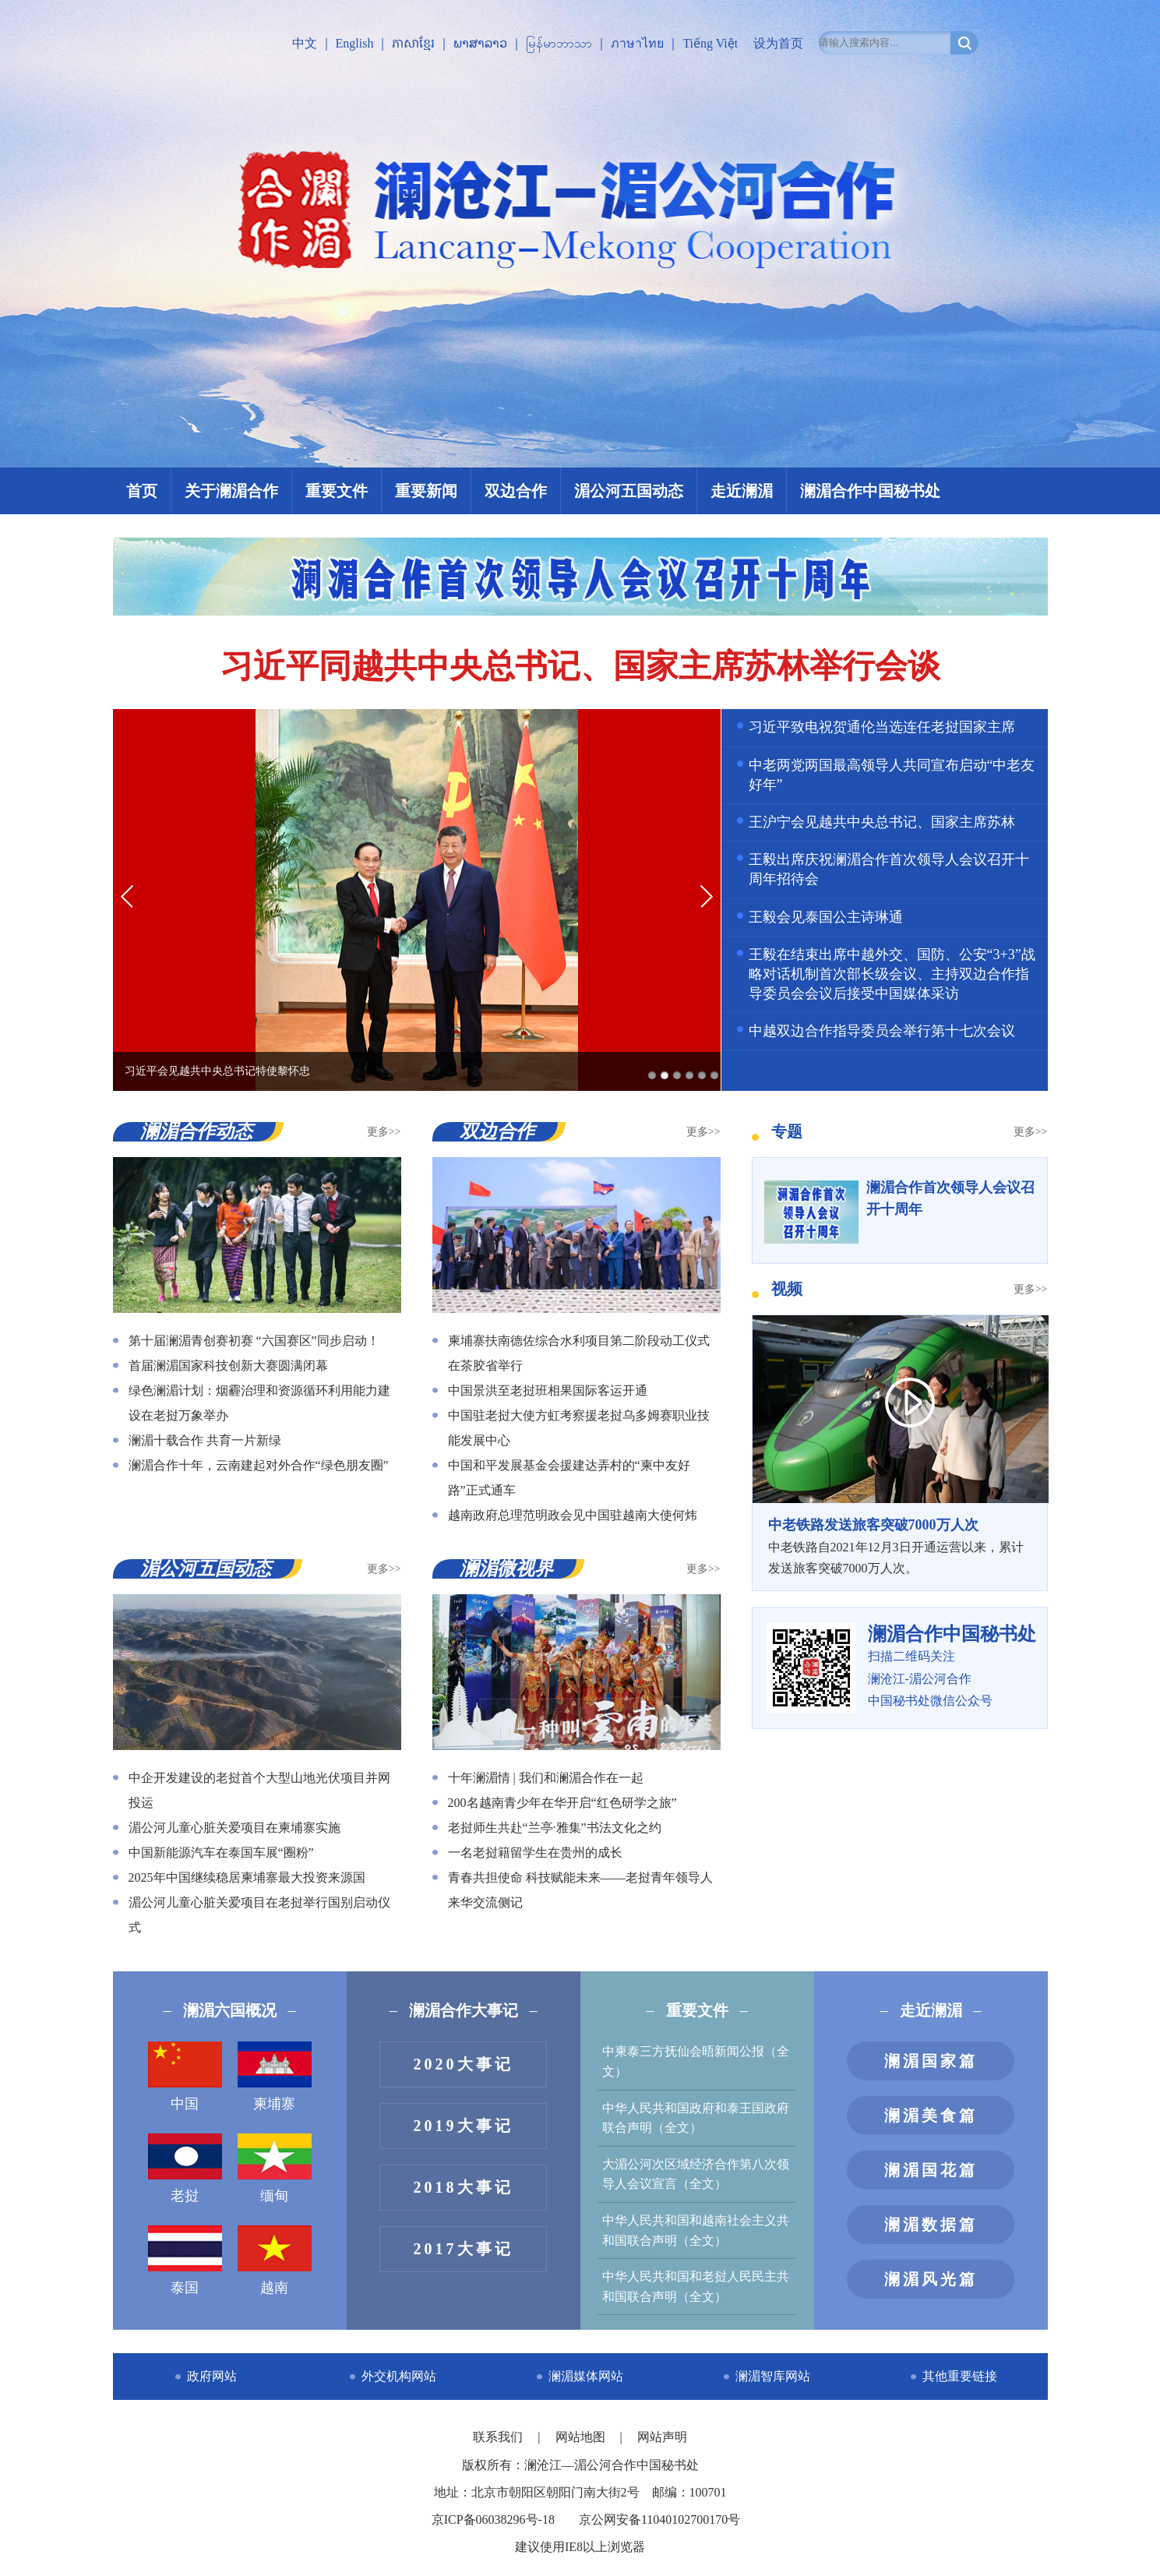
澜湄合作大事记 (463, 2010)
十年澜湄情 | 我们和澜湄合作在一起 (545, 1777)
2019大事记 (463, 2125)
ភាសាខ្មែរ (413, 43)
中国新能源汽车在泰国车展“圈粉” (221, 1852)
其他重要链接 (959, 2376)
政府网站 (212, 2376)
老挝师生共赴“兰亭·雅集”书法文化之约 (554, 1827)
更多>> (384, 1132)
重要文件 (336, 490)
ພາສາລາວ (480, 43)
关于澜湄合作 (231, 490)
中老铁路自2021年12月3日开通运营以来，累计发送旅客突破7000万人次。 (899, 1544)
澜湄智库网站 (772, 2376)
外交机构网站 (398, 2376)
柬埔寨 (275, 2076)
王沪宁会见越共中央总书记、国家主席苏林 (882, 822)
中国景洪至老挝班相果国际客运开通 (547, 1390)
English (355, 43)
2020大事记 (463, 2064)
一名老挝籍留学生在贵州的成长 (535, 1852)
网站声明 (662, 2437)
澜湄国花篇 (931, 2170)
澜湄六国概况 (230, 2010)
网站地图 (581, 2437)
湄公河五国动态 (628, 490)
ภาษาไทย (637, 43)
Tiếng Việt (710, 43)
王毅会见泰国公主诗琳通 (826, 917)
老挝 (185, 2168)
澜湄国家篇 (931, 2061)
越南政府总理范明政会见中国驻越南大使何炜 (572, 1515)
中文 (304, 43)
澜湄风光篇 (931, 2279)
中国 (185, 2076)
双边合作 (516, 490)
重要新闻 (426, 490)
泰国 (185, 2260)
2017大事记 (463, 2248)
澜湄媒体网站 (585, 2376)
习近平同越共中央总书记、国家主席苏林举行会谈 (580, 666)
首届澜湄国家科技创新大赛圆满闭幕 (228, 1365)
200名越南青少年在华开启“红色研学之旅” (562, 1802)
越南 (275, 2260)
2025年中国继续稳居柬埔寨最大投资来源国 (247, 1877)
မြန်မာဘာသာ (559, 43)
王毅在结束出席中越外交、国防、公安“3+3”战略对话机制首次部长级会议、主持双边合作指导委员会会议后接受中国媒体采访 (892, 974)
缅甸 (275, 2168)
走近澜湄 (741, 490)
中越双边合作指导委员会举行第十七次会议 (882, 1031)
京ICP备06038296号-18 (493, 2519)
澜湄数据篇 (931, 2224)
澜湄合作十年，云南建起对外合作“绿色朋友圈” (259, 1465)
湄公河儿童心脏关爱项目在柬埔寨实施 (234, 1827)
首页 (141, 490)
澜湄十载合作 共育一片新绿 (205, 1440)
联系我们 (499, 2437)
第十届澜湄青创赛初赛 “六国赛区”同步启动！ (254, 1340)
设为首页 (778, 43)
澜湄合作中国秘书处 (870, 490)
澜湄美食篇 (931, 2115)
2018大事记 (463, 2187)
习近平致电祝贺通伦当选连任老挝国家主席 (882, 727)
